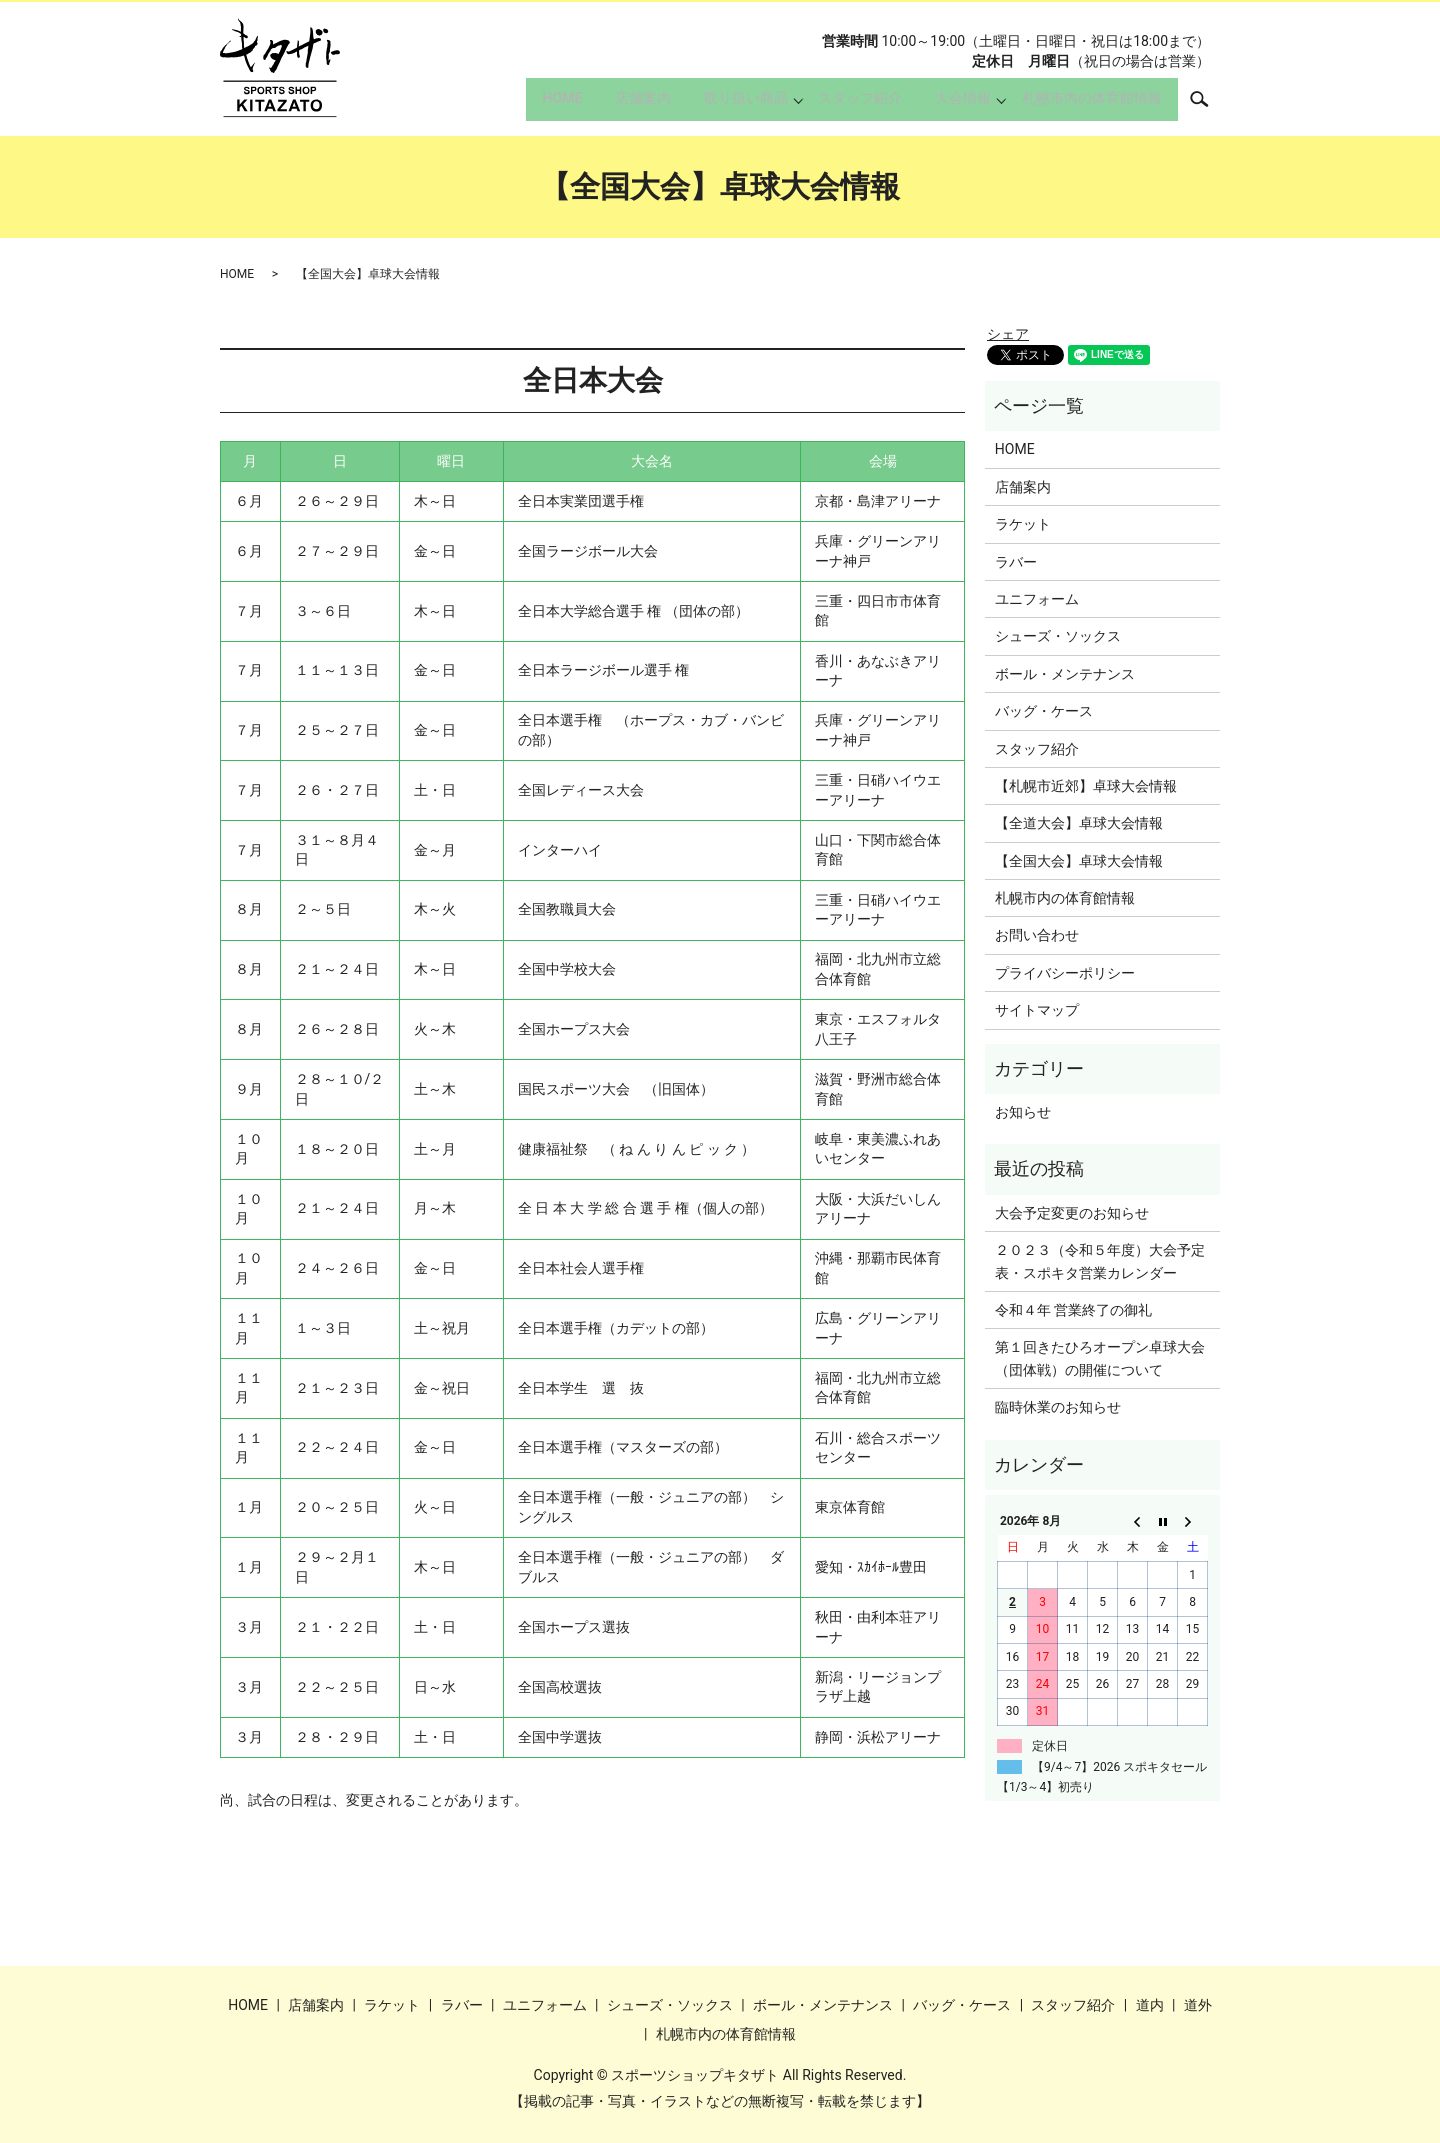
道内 (1150, 2005)
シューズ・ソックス (1058, 636)
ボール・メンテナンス (1065, 674)
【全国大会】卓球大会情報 (1079, 861)
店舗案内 (611, 106)
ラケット (1023, 524)
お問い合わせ (1037, 935)
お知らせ (1023, 1112)
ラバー (1016, 562)
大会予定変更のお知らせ (1072, 1213)
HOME (521, 106)
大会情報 (954, 106)
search (1209, 105)
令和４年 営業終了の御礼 (1073, 1310)
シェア (1008, 334)
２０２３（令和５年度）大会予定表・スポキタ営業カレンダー (1100, 1261)
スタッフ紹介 (842, 106)
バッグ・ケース (1044, 711)
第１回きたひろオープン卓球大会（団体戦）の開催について (1100, 1358)
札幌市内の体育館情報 (1087, 106)
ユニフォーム (1037, 599)
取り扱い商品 (723, 106)
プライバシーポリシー (1065, 973)
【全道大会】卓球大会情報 (1079, 823)
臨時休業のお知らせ (1058, 1407)
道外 (1198, 2005)
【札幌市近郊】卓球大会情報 (1086, 786)
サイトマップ (1037, 1010)
